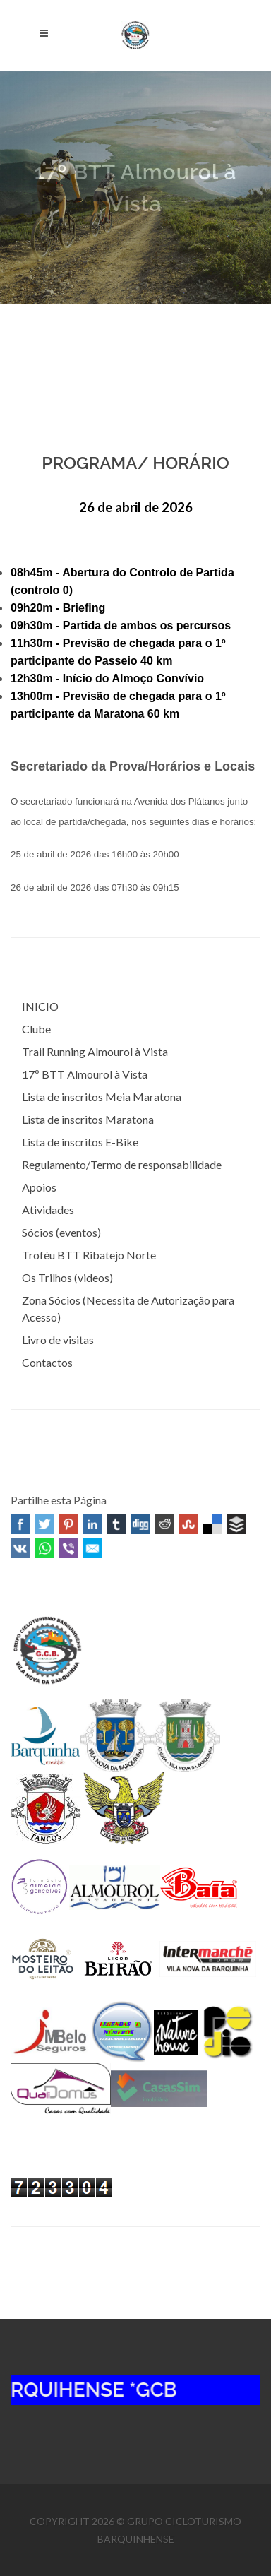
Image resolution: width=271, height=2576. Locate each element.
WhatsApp (44, 1548)
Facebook (20, 1524)
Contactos (47, 1362)
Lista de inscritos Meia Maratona (101, 1096)
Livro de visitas (58, 1339)
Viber (68, 1548)
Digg (140, 1524)
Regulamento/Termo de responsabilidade (122, 1164)
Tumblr (116, 1524)
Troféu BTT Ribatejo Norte (89, 1255)
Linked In (92, 1524)
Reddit (164, 1524)
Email (92, 1548)
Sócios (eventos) (61, 1232)
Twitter (44, 1524)
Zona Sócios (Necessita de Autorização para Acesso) (128, 1308)
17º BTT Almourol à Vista (84, 1074)
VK (20, 1548)
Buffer (236, 1524)
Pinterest (68, 1524)
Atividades (48, 1209)
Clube (36, 1028)
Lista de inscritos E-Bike (80, 1141)
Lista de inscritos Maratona (88, 1119)
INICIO (40, 1006)
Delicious (212, 1524)
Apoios (39, 1187)
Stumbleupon (188, 1524)
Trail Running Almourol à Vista (95, 1051)
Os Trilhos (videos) (67, 1277)
